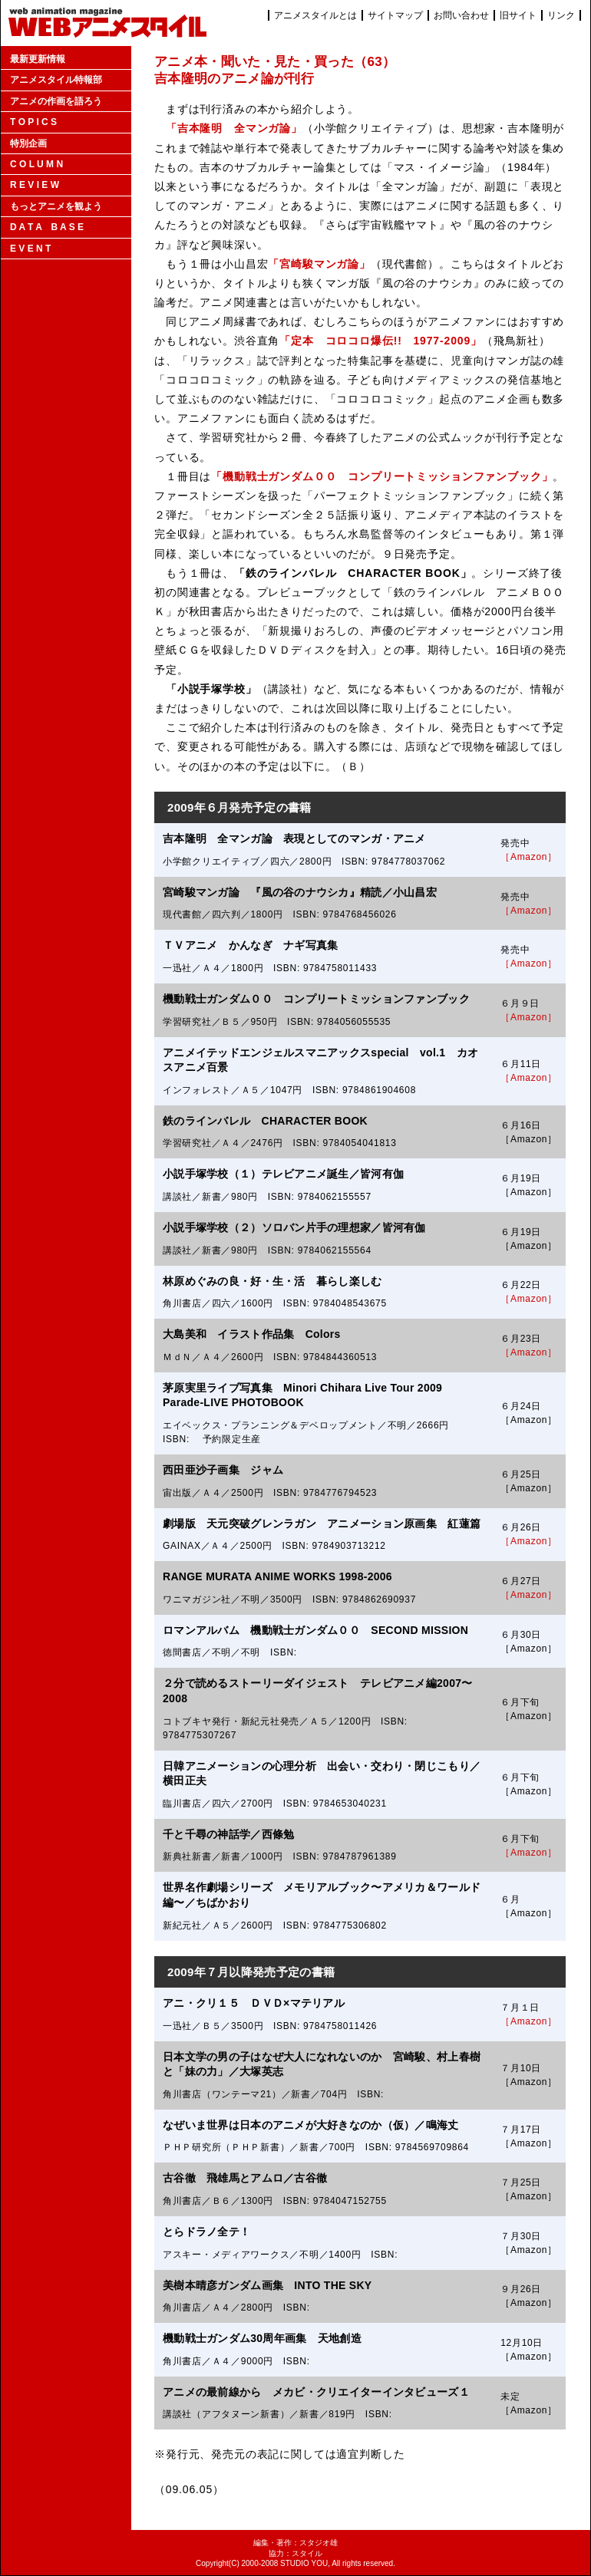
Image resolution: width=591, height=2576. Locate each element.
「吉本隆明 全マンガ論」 (234, 128)
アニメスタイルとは (315, 15)
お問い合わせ (461, 15)
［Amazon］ (528, 857)
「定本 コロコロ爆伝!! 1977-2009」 (380, 340)
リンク (561, 15)
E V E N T (30, 248)
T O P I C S (33, 122)
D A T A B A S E (47, 227)
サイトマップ (395, 15)
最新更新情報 (37, 59)
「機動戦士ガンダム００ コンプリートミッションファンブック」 (382, 476)
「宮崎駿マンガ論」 (319, 264)
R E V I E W (34, 185)
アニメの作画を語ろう (56, 101)
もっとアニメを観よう (56, 206)
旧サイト (518, 15)
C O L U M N (36, 164)
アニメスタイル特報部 (56, 79)
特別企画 (28, 143)
